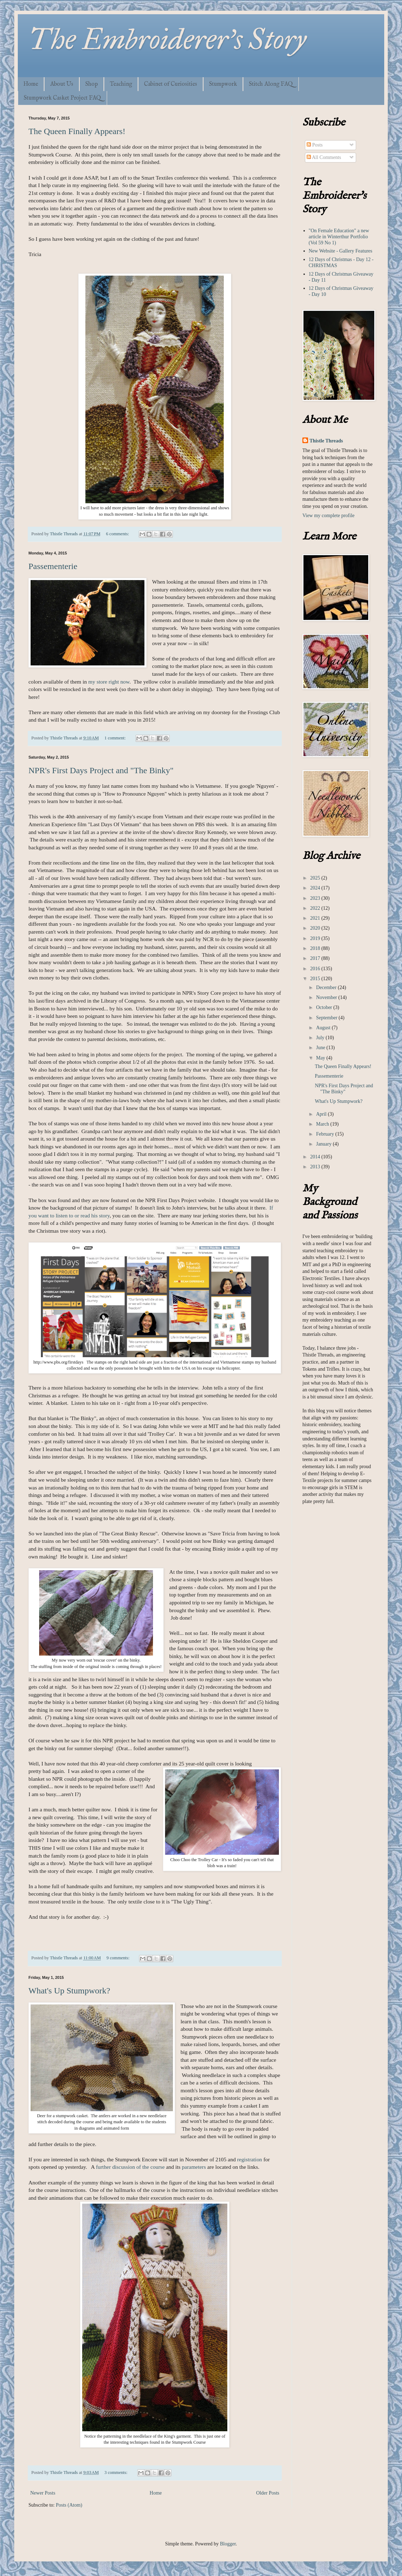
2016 (316, 968)
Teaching (121, 84)
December (327, 987)
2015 (316, 978)
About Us (61, 84)
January (324, 1144)
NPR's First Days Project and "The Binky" (101, 770)
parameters (194, 2167)
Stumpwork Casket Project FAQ (62, 98)
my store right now (108, 682)
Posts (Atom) (69, 2505)
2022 (316, 908)
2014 (316, 1156)
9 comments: (118, 1957)
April (322, 1114)
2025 (316, 878)
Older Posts (267, 2493)
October (324, 1007)
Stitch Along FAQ (271, 84)
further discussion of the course (130, 2167)
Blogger (228, 2543)
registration (249, 2159)
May (321, 1058)
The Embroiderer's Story (167, 39)
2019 (316, 938)
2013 (316, 1166)
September (327, 1017)
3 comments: (116, 2472)
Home (30, 84)
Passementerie (52, 566)
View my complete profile (328, 515)
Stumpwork (223, 84)
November (327, 997)
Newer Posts (42, 2493)
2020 (316, 928)
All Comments (324, 157)
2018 (316, 948)
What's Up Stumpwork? (69, 1990)
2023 (316, 898)
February (325, 1134)
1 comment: (115, 737)
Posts (315, 145)
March (323, 1124)
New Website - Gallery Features (340, 251)
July (321, 1037)
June (321, 1047)
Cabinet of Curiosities (170, 84)
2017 (316, 958)
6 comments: (118, 533)
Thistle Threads (326, 441)
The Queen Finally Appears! (77, 131)
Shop (91, 84)
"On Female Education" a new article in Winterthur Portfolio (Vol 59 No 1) (339, 236)
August (324, 1027)
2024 (316, 888)
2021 (316, 918)
